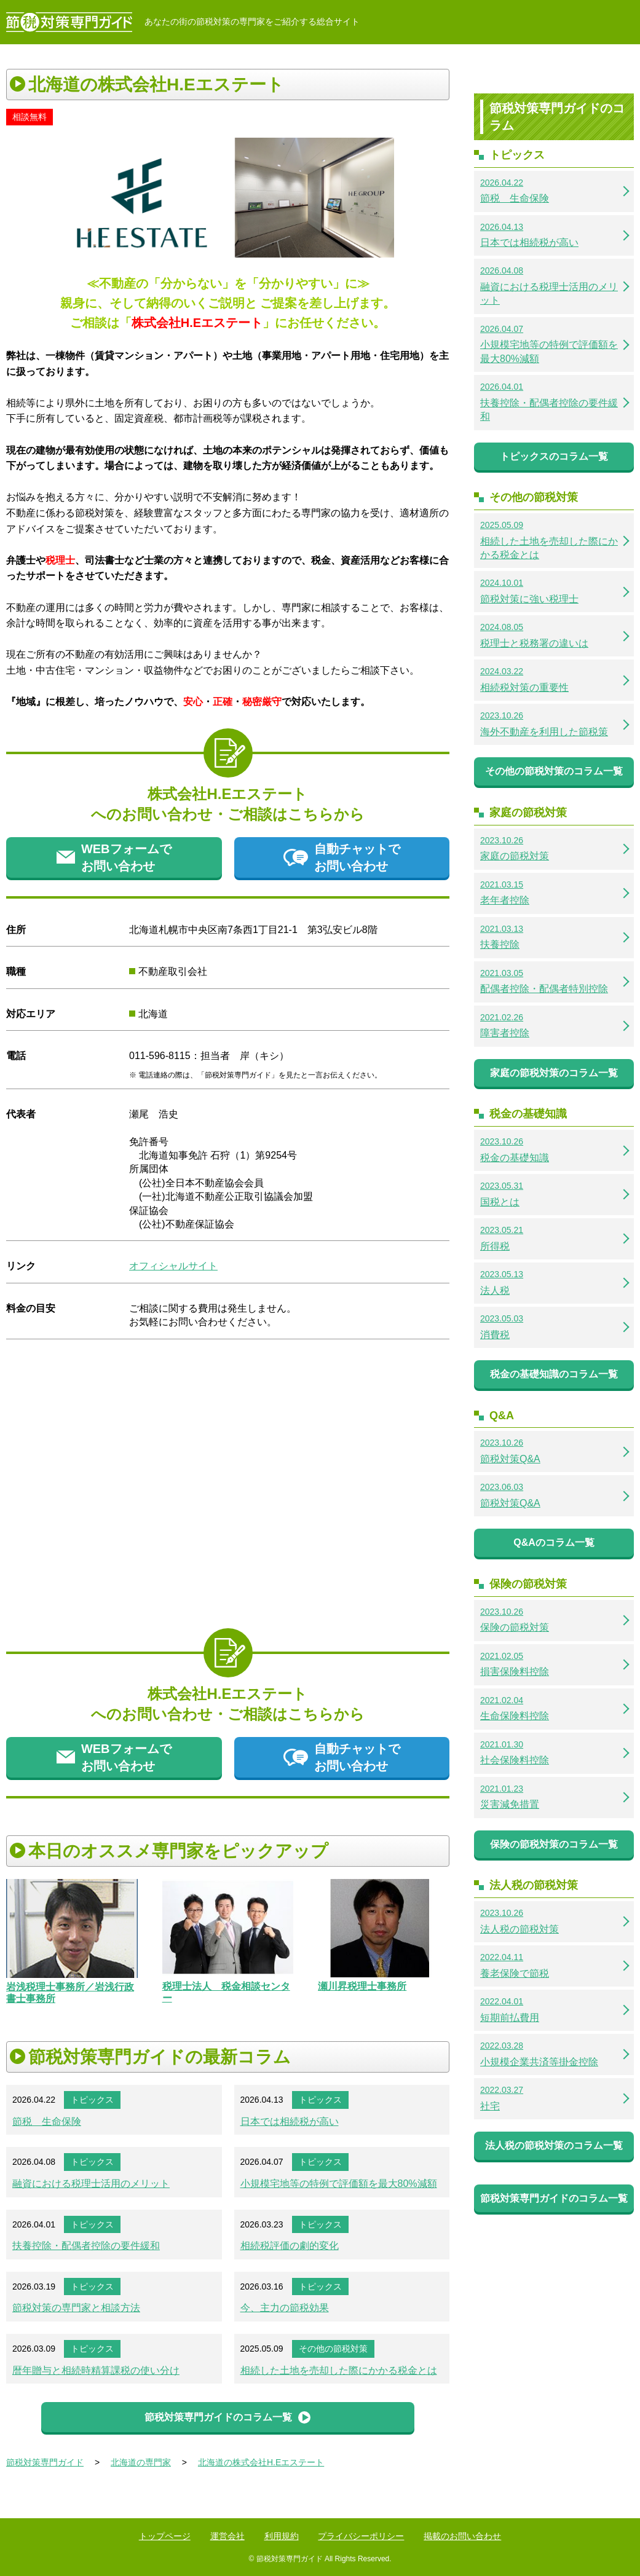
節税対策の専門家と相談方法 (76, 2307)
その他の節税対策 (333, 2348)
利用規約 (281, 2536)
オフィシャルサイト (173, 1266)
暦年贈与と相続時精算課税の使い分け (96, 2370)
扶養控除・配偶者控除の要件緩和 (86, 2245)
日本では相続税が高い (289, 2121)
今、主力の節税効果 (284, 2307)
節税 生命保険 (46, 2121)
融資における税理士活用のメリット (91, 2183)
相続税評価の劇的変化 (289, 2245)
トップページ (165, 2536)
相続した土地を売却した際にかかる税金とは (338, 2370)
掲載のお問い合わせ (462, 2536)
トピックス (92, 2100)
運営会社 (227, 2536)
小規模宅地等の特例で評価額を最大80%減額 (338, 2183)
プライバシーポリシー (361, 2536)
